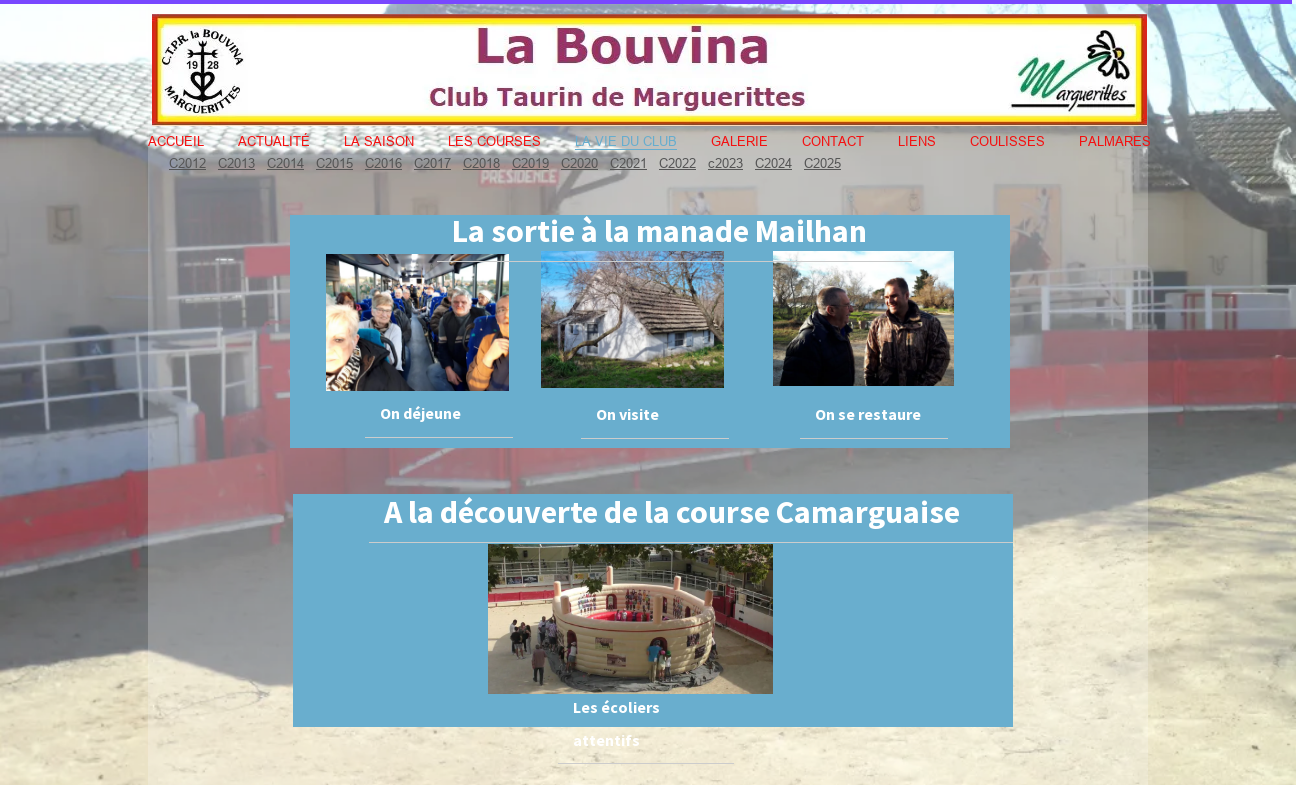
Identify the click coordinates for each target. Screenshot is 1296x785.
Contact (833, 141)
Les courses (494, 141)
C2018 (481, 163)
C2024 (773, 163)
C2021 (628, 163)
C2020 (579, 163)
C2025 (822, 163)
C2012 (187, 163)
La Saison (379, 141)
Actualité (274, 141)
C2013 (236, 163)
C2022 (677, 163)
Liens (917, 141)
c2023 (725, 163)
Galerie (739, 141)
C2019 (530, 163)
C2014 (285, 163)
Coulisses (1007, 141)
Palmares (1115, 141)
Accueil (176, 141)
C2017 (432, 163)
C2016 (383, 163)
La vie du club (626, 141)
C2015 (334, 163)
